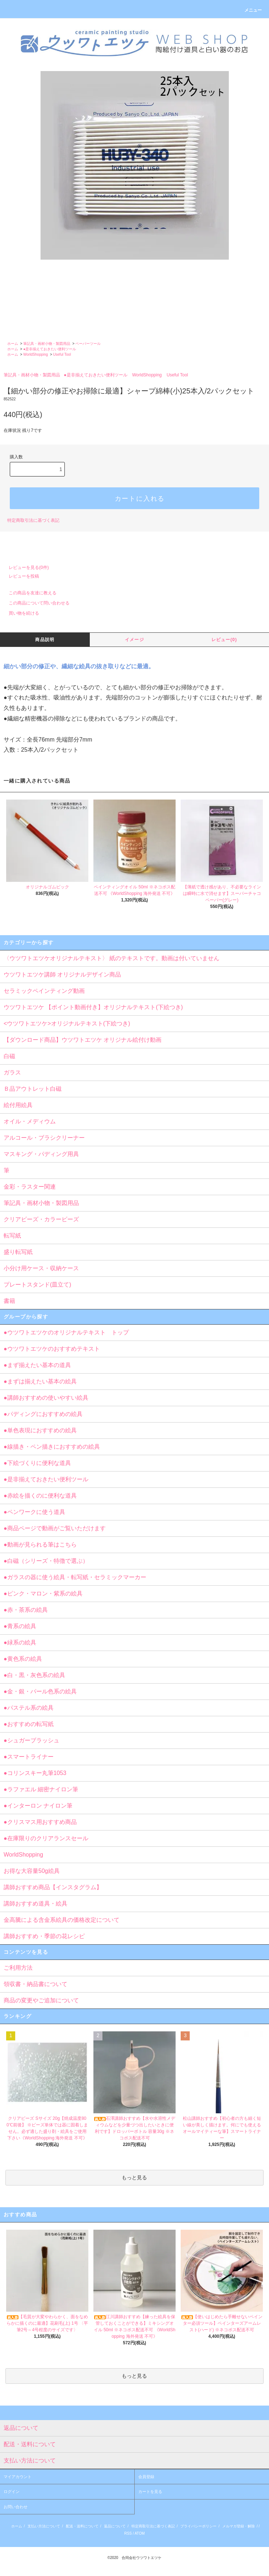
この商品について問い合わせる (35, 603)
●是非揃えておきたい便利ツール (49, 349)
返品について (115, 2526)
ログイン (12, 2491)
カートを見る (150, 2491)
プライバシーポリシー (198, 2526)
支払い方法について (44, 2526)
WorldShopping (35, 354)
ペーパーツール (88, 344)
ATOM (140, 2533)
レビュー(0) (224, 639)
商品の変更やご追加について (41, 2000)
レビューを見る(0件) (24, 567)
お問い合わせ (16, 2507)
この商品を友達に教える (28, 592)
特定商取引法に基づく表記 (33, 520)
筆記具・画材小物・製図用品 (46, 344)
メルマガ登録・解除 (238, 2526)
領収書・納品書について (35, 1984)
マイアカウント (17, 2476)
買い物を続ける (19, 613)
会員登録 (146, 2476)
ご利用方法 (18, 1968)
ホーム (12, 344)
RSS (128, 2533)
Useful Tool (62, 354)
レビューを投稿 (19, 576)
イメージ (134, 639)
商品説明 (44, 639)
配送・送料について (82, 2526)
